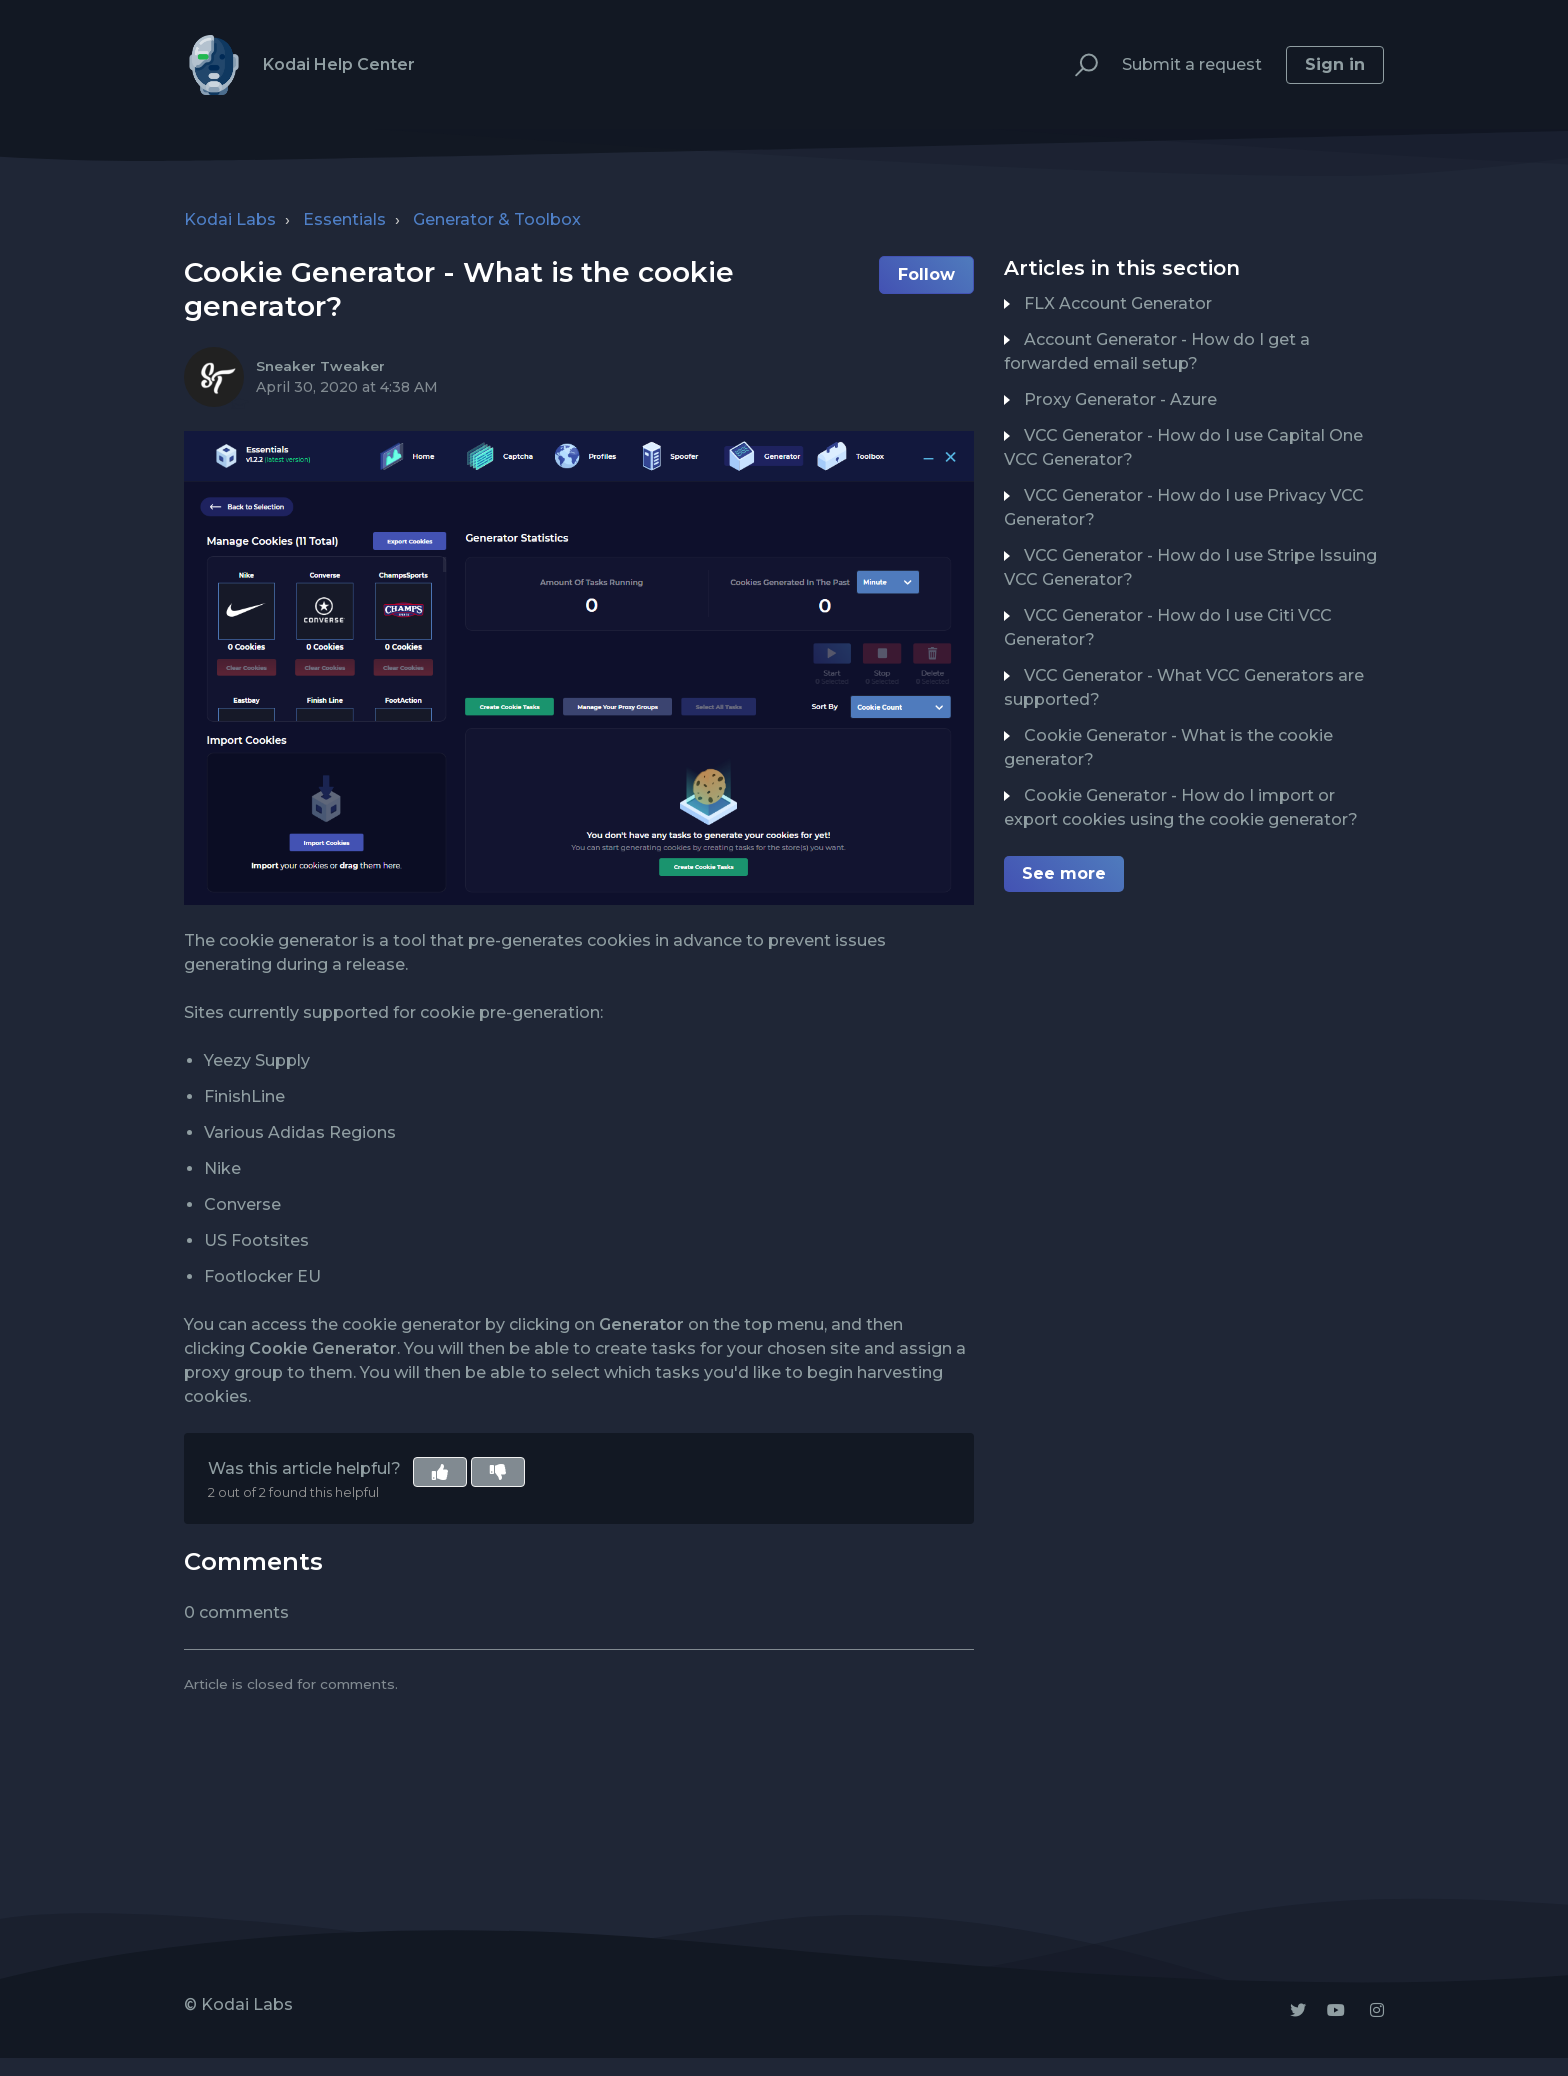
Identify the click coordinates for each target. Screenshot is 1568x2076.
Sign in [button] (1335, 64)
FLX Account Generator (1118, 303)
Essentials (344, 219)
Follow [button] (926, 274)
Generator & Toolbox (497, 219)
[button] (1077, 65)
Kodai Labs (230, 219)
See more (1064, 873)
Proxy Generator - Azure (1120, 399)
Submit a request (1192, 64)
